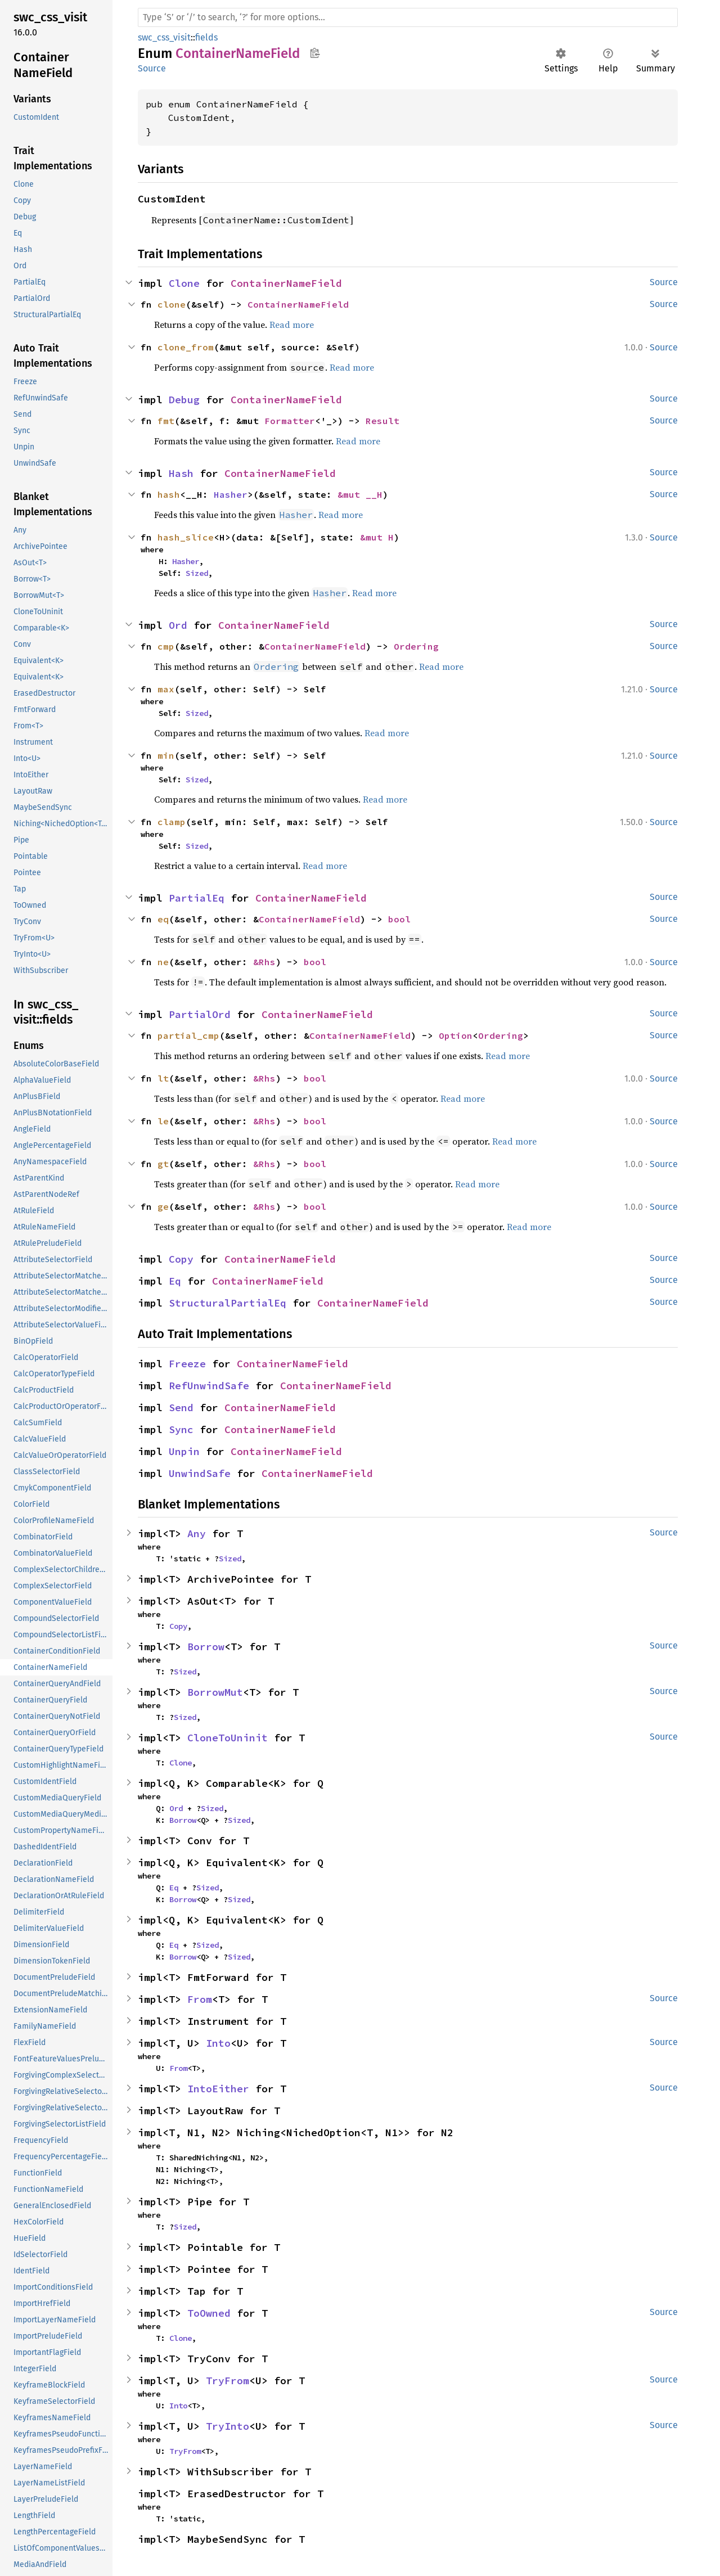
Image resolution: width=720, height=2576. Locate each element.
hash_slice (186, 537)
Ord (178, 625)
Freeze (187, 1363)
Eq (175, 1281)
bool (399, 919)
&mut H (377, 537)
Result (382, 420)
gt (163, 1163)
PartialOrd (200, 1014)
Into (218, 2043)
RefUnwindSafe (209, 1385)
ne (163, 961)
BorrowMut (215, 1692)
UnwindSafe (200, 1473)
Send (181, 1407)
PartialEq (196, 897)
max (166, 689)
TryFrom (227, 2380)
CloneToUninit (227, 1737)
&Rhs (264, 961)
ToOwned (209, 2313)
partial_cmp (188, 1035)
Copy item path (314, 52)
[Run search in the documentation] (408, 17)
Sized (197, 573)
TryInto (227, 2426)
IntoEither (218, 2088)
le (163, 1121)
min (166, 755)
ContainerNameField (286, 283)
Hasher (231, 494)
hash (169, 494)
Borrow (205, 1646)
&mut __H (360, 494)
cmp (166, 646)
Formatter (289, 420)
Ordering (416, 646)
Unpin (184, 1451)
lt (163, 1078)
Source (152, 68)
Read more (291, 324)
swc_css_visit (164, 37)
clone (172, 304)
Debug (184, 399)
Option (455, 1035)
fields (206, 37)
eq (163, 919)
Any (196, 1533)
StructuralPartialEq (227, 1302)
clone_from (186, 347)
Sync (181, 1429)
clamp (172, 821)
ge (163, 1206)
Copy (181, 1259)
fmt (166, 420)
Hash (181, 473)
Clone (184, 283)
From (199, 1999)
